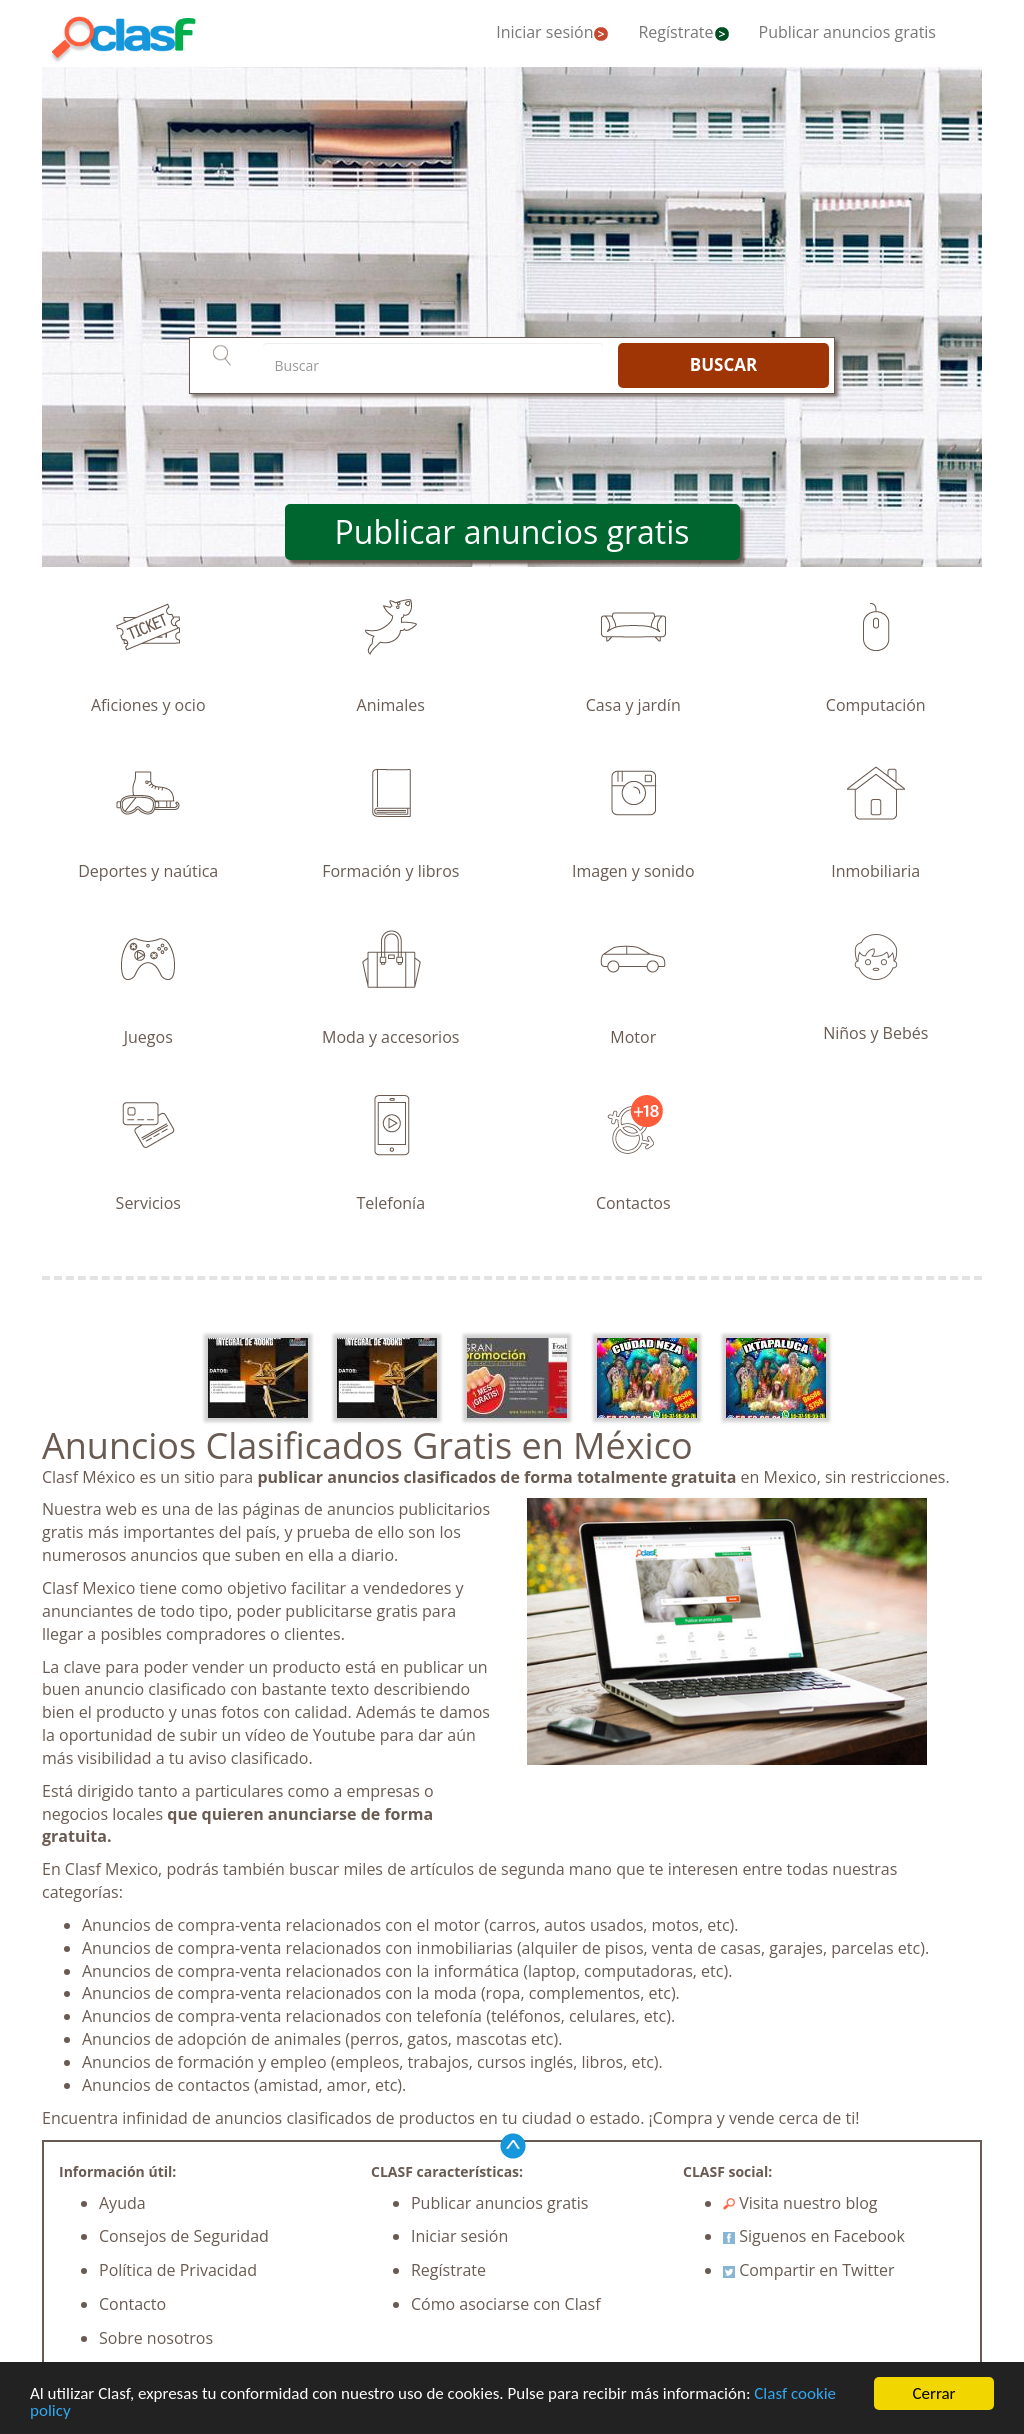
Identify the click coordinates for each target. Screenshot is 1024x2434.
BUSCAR (723, 364)
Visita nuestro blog (800, 2203)
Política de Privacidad (178, 2270)
